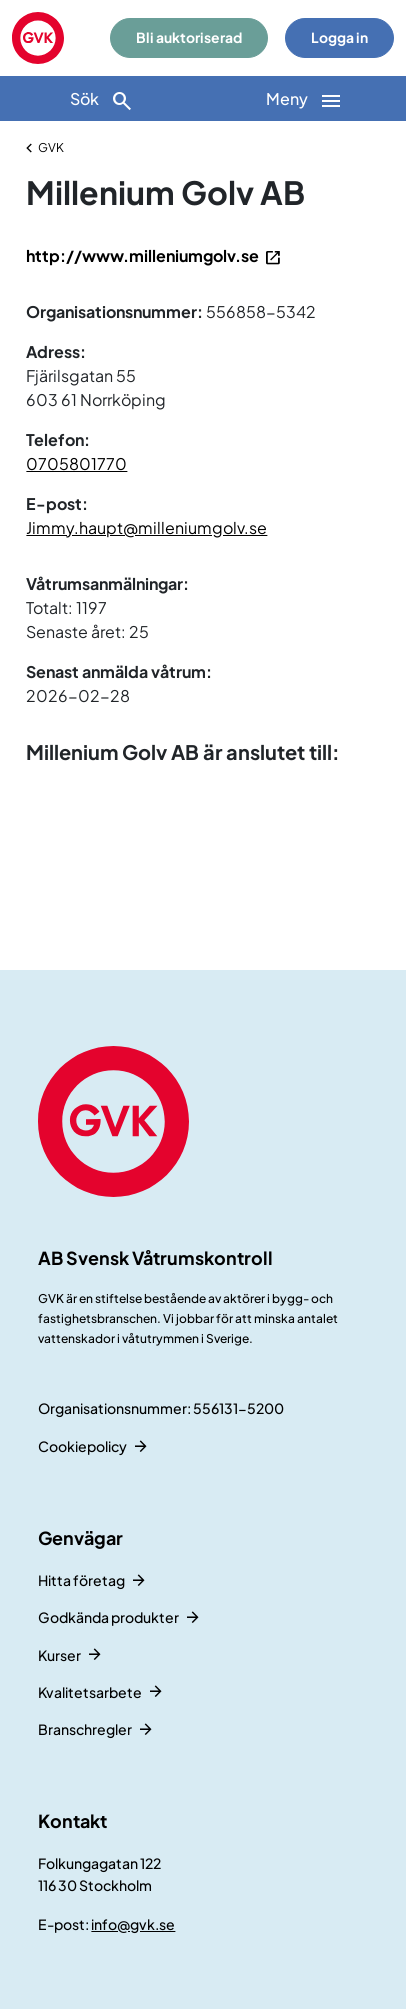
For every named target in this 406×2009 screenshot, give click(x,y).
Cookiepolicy (82, 1446)
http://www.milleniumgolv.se (142, 255)
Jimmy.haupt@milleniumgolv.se (146, 527)
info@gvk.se (133, 1924)
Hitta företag (81, 1580)
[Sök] (101, 98)
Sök (102, 100)
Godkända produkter (108, 1617)
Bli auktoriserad (189, 37)
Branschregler (85, 1729)
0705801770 (76, 463)
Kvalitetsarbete (90, 1692)
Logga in (339, 37)
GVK (51, 147)
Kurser (59, 1655)
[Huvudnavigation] (304, 98)
